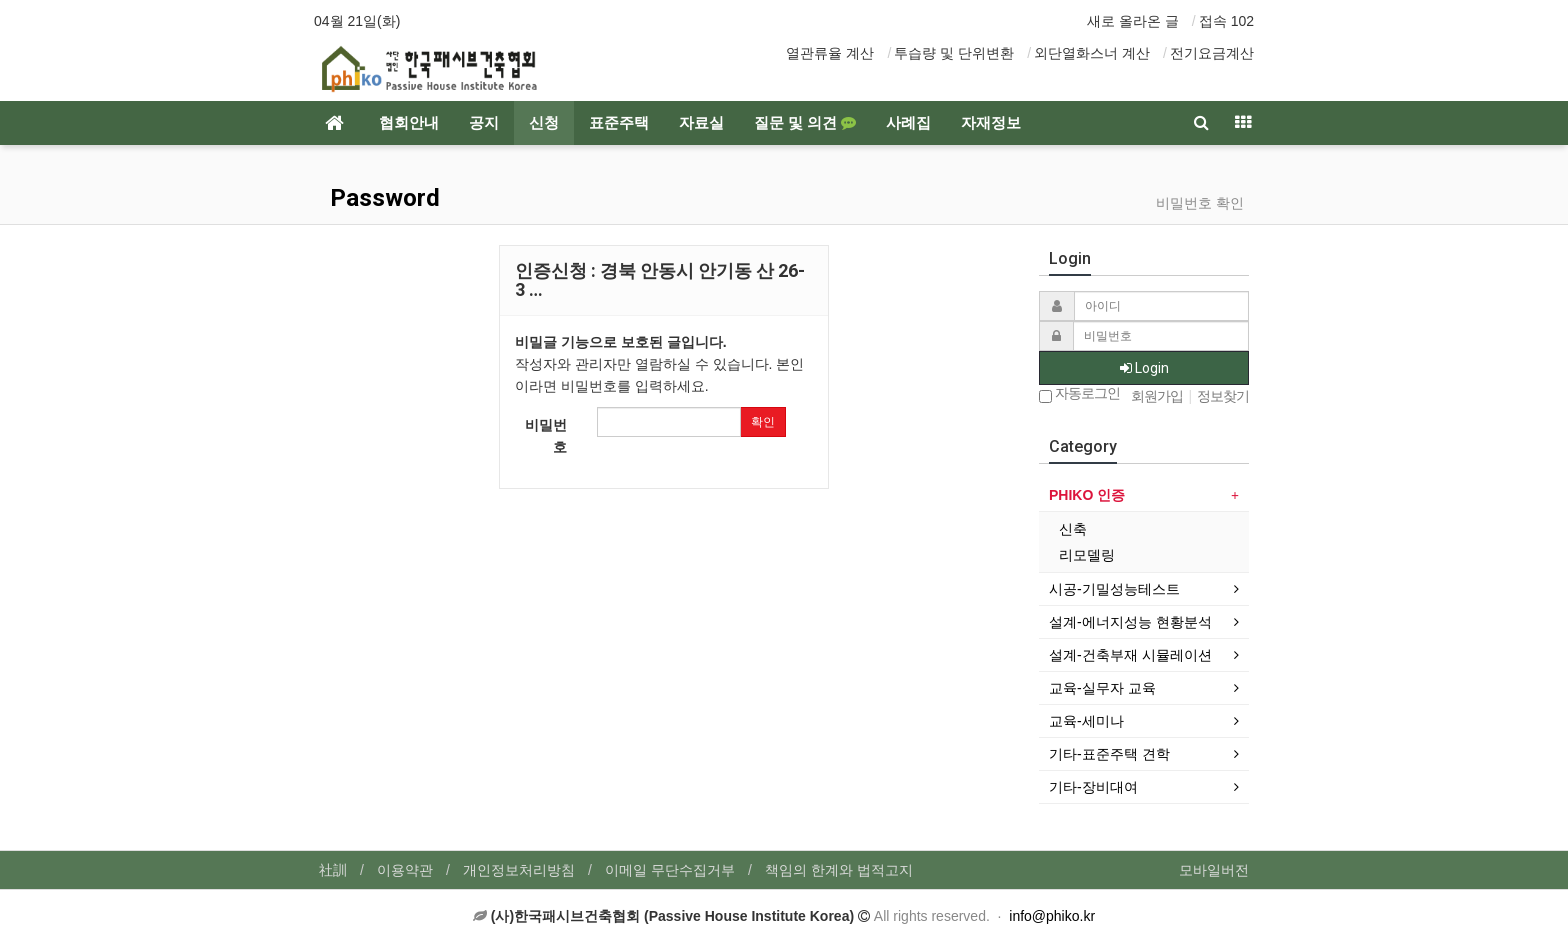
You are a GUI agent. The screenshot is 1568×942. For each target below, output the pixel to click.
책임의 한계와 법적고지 (839, 870)
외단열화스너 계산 (1092, 53)
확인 (763, 422)
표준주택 (619, 123)
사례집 (908, 123)
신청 (544, 123)
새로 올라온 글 (1133, 21)
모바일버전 (1214, 870)
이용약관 (405, 870)
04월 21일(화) (357, 21)
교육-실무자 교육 (1102, 688)
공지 (484, 123)
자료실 (701, 123)
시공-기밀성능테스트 (1114, 589)
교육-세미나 (1086, 721)
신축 (1073, 529)
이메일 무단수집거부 (670, 870)
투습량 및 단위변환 (954, 53)
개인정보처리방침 (519, 870)
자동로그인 (1079, 394)
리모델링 (1087, 555)
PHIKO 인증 (1087, 495)
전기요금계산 (1212, 53)
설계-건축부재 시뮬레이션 (1130, 655)
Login (1144, 368)
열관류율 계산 (830, 53)
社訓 (333, 870)
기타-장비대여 (1093, 787)
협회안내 (409, 123)
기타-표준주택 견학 (1109, 754)
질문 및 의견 (805, 123)
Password (382, 198)
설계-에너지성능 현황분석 (1130, 622)
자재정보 (991, 123)
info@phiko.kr (1052, 916)
